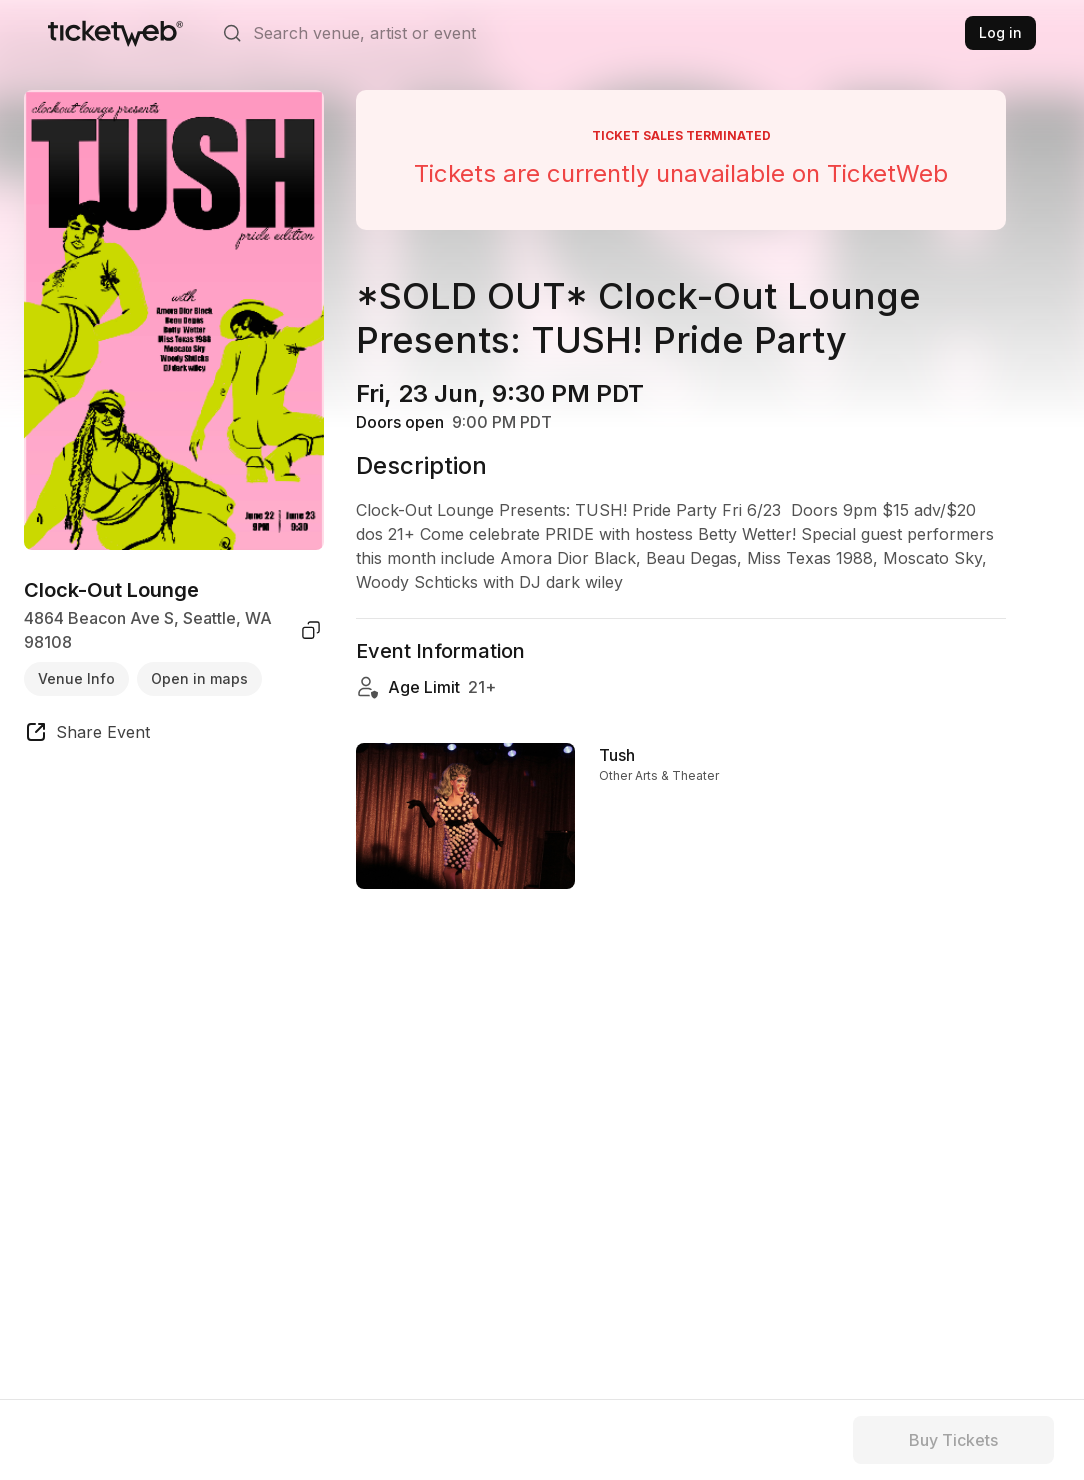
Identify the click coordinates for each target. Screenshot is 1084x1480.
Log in (1000, 32)
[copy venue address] (311, 630)
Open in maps (199, 678)
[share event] (87, 735)
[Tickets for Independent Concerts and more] (115, 33)
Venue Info (76, 678)
